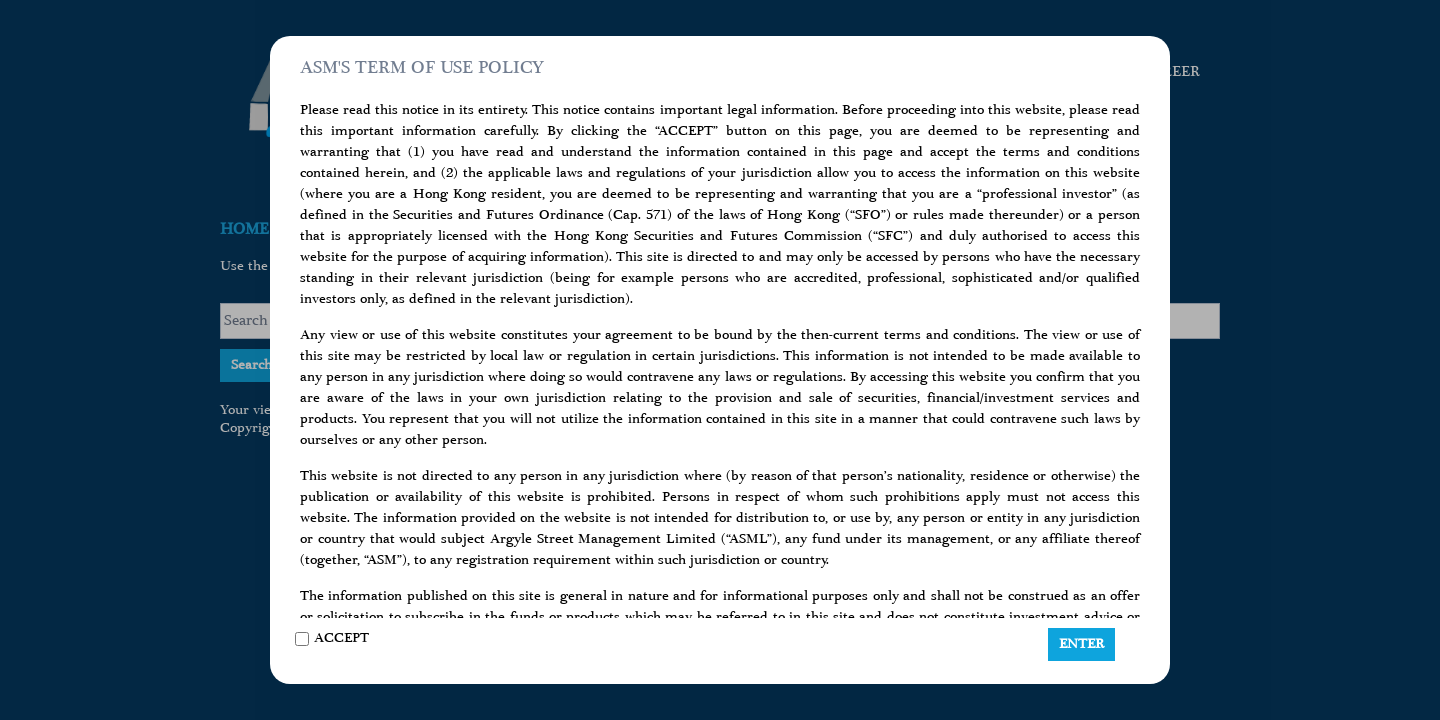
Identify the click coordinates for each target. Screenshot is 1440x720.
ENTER (1081, 644)
